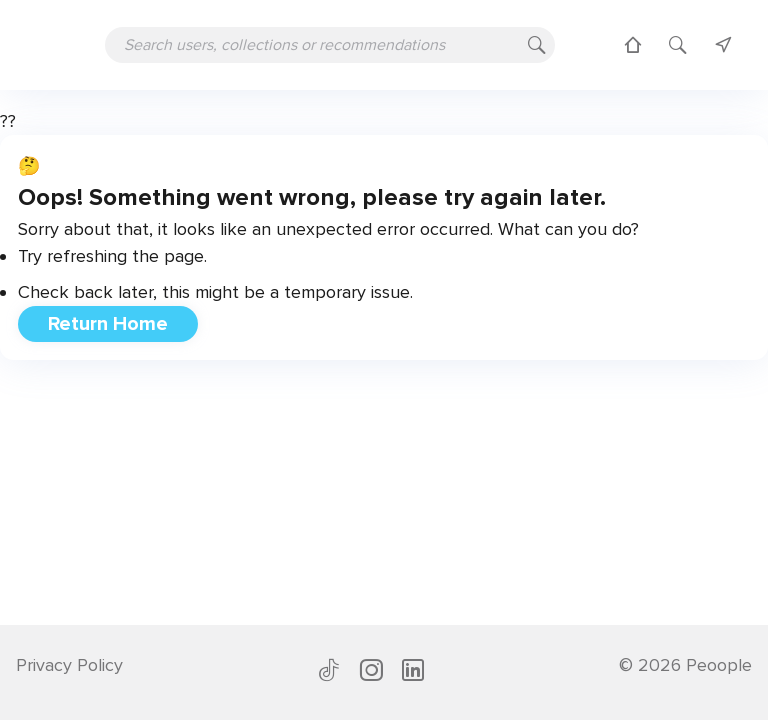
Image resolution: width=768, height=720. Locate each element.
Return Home (108, 324)
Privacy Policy (69, 665)
